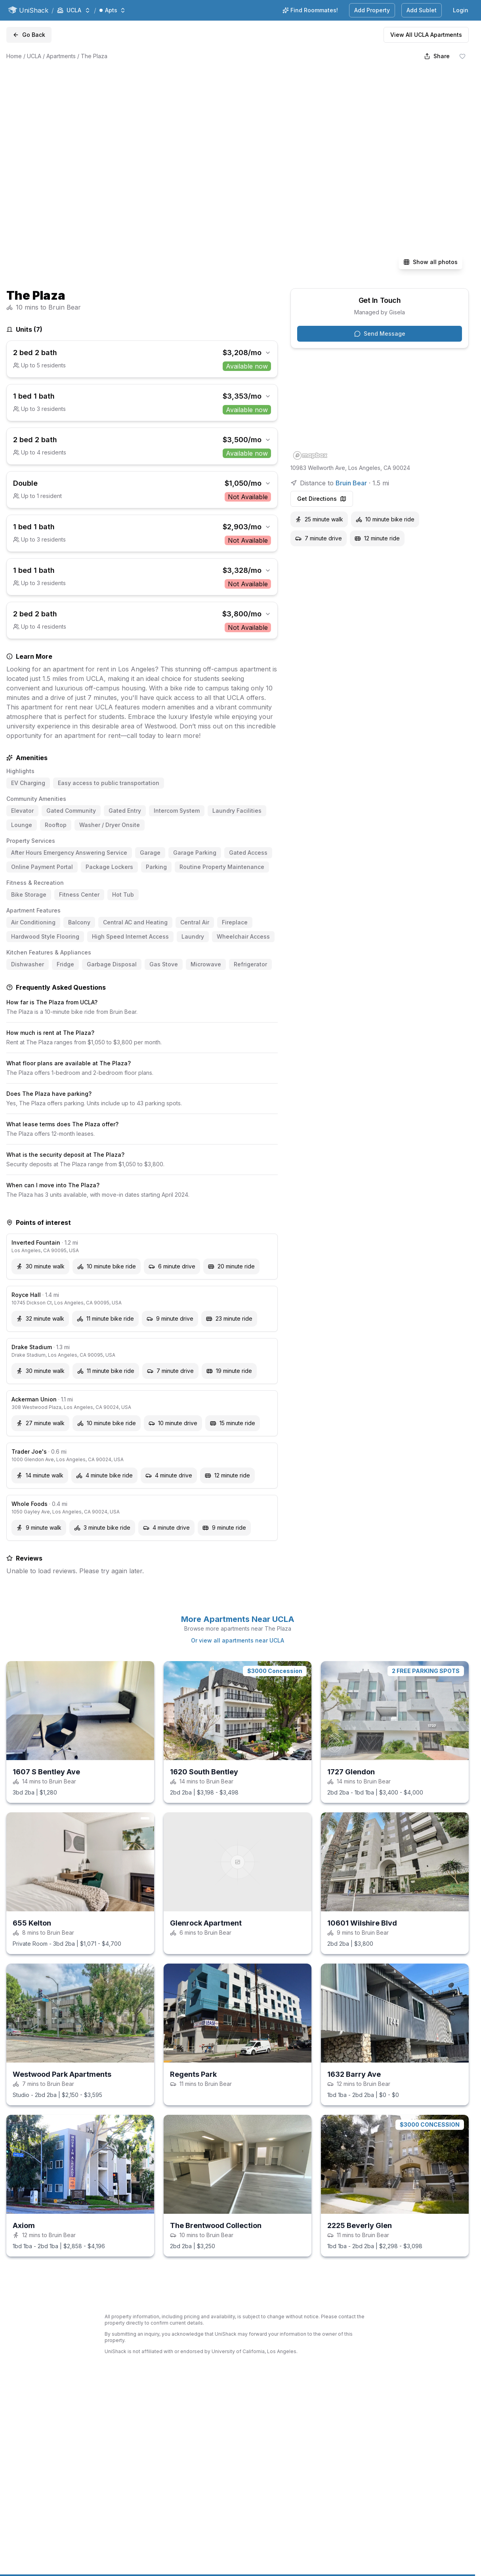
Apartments (61, 56)
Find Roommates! (310, 10)
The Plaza (94, 56)
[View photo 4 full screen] (296, 225)
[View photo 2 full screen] (296, 120)
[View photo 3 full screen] (412, 120)
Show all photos (430, 262)
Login (460, 10)
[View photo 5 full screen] (412, 225)
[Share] (436, 56)
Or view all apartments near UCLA (237, 1640)
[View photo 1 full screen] (121, 173)
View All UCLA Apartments (426, 34)
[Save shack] (462, 56)
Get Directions (321, 498)
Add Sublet (422, 10)
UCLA (34, 56)
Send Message (379, 333)
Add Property (372, 10)
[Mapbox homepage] (310, 455)
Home (14, 56)
